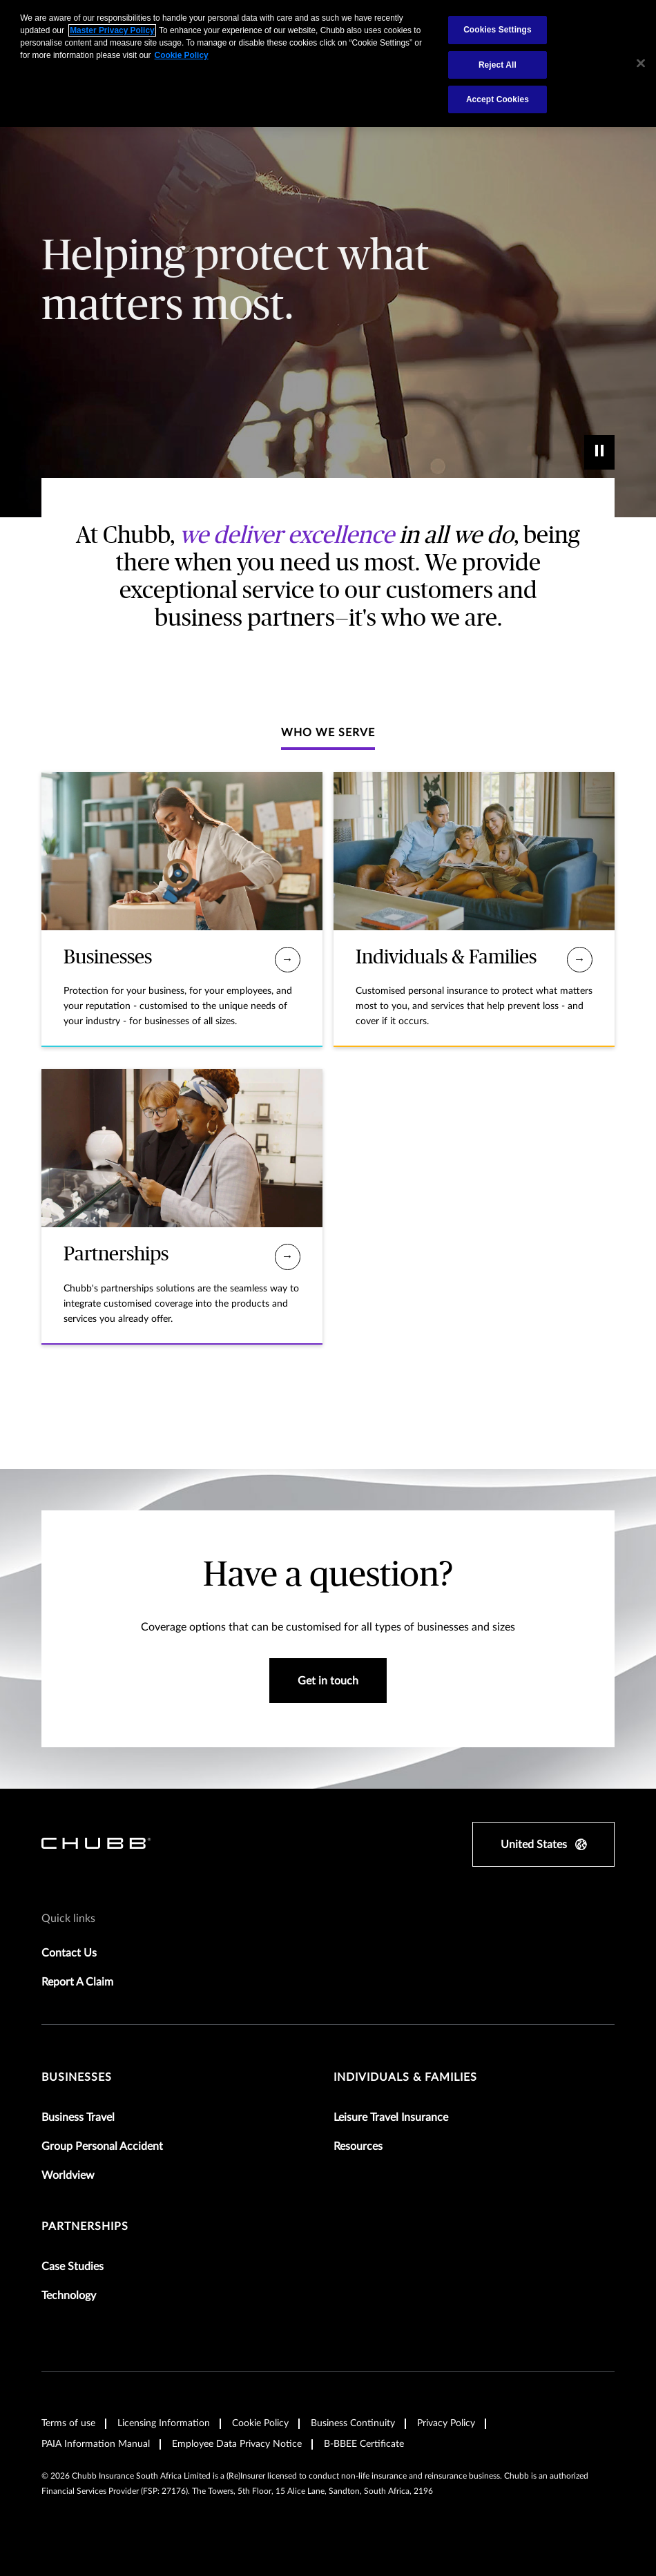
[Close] (641, 63)
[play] (599, 452)
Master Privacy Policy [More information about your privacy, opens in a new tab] (112, 30)
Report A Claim (77, 1982)
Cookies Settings (497, 30)
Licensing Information (163, 2423)
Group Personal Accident (102, 2146)
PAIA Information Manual (95, 2444)
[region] (328, 63)
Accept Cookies (497, 99)
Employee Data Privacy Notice (237, 2444)
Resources (358, 2146)
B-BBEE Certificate (364, 2444)
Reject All (498, 65)
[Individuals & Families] (579, 959)
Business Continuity (353, 2423)
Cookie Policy (260, 2423)
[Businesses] (287, 959)
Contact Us (69, 1953)
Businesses (76, 2077)
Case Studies (72, 2266)
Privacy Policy (446, 2423)
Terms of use (68, 2423)
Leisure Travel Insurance (391, 2117)
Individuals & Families (405, 2077)
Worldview (68, 2175)
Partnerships (84, 2226)
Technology (68, 2295)
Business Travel (78, 2117)
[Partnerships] (287, 1256)
